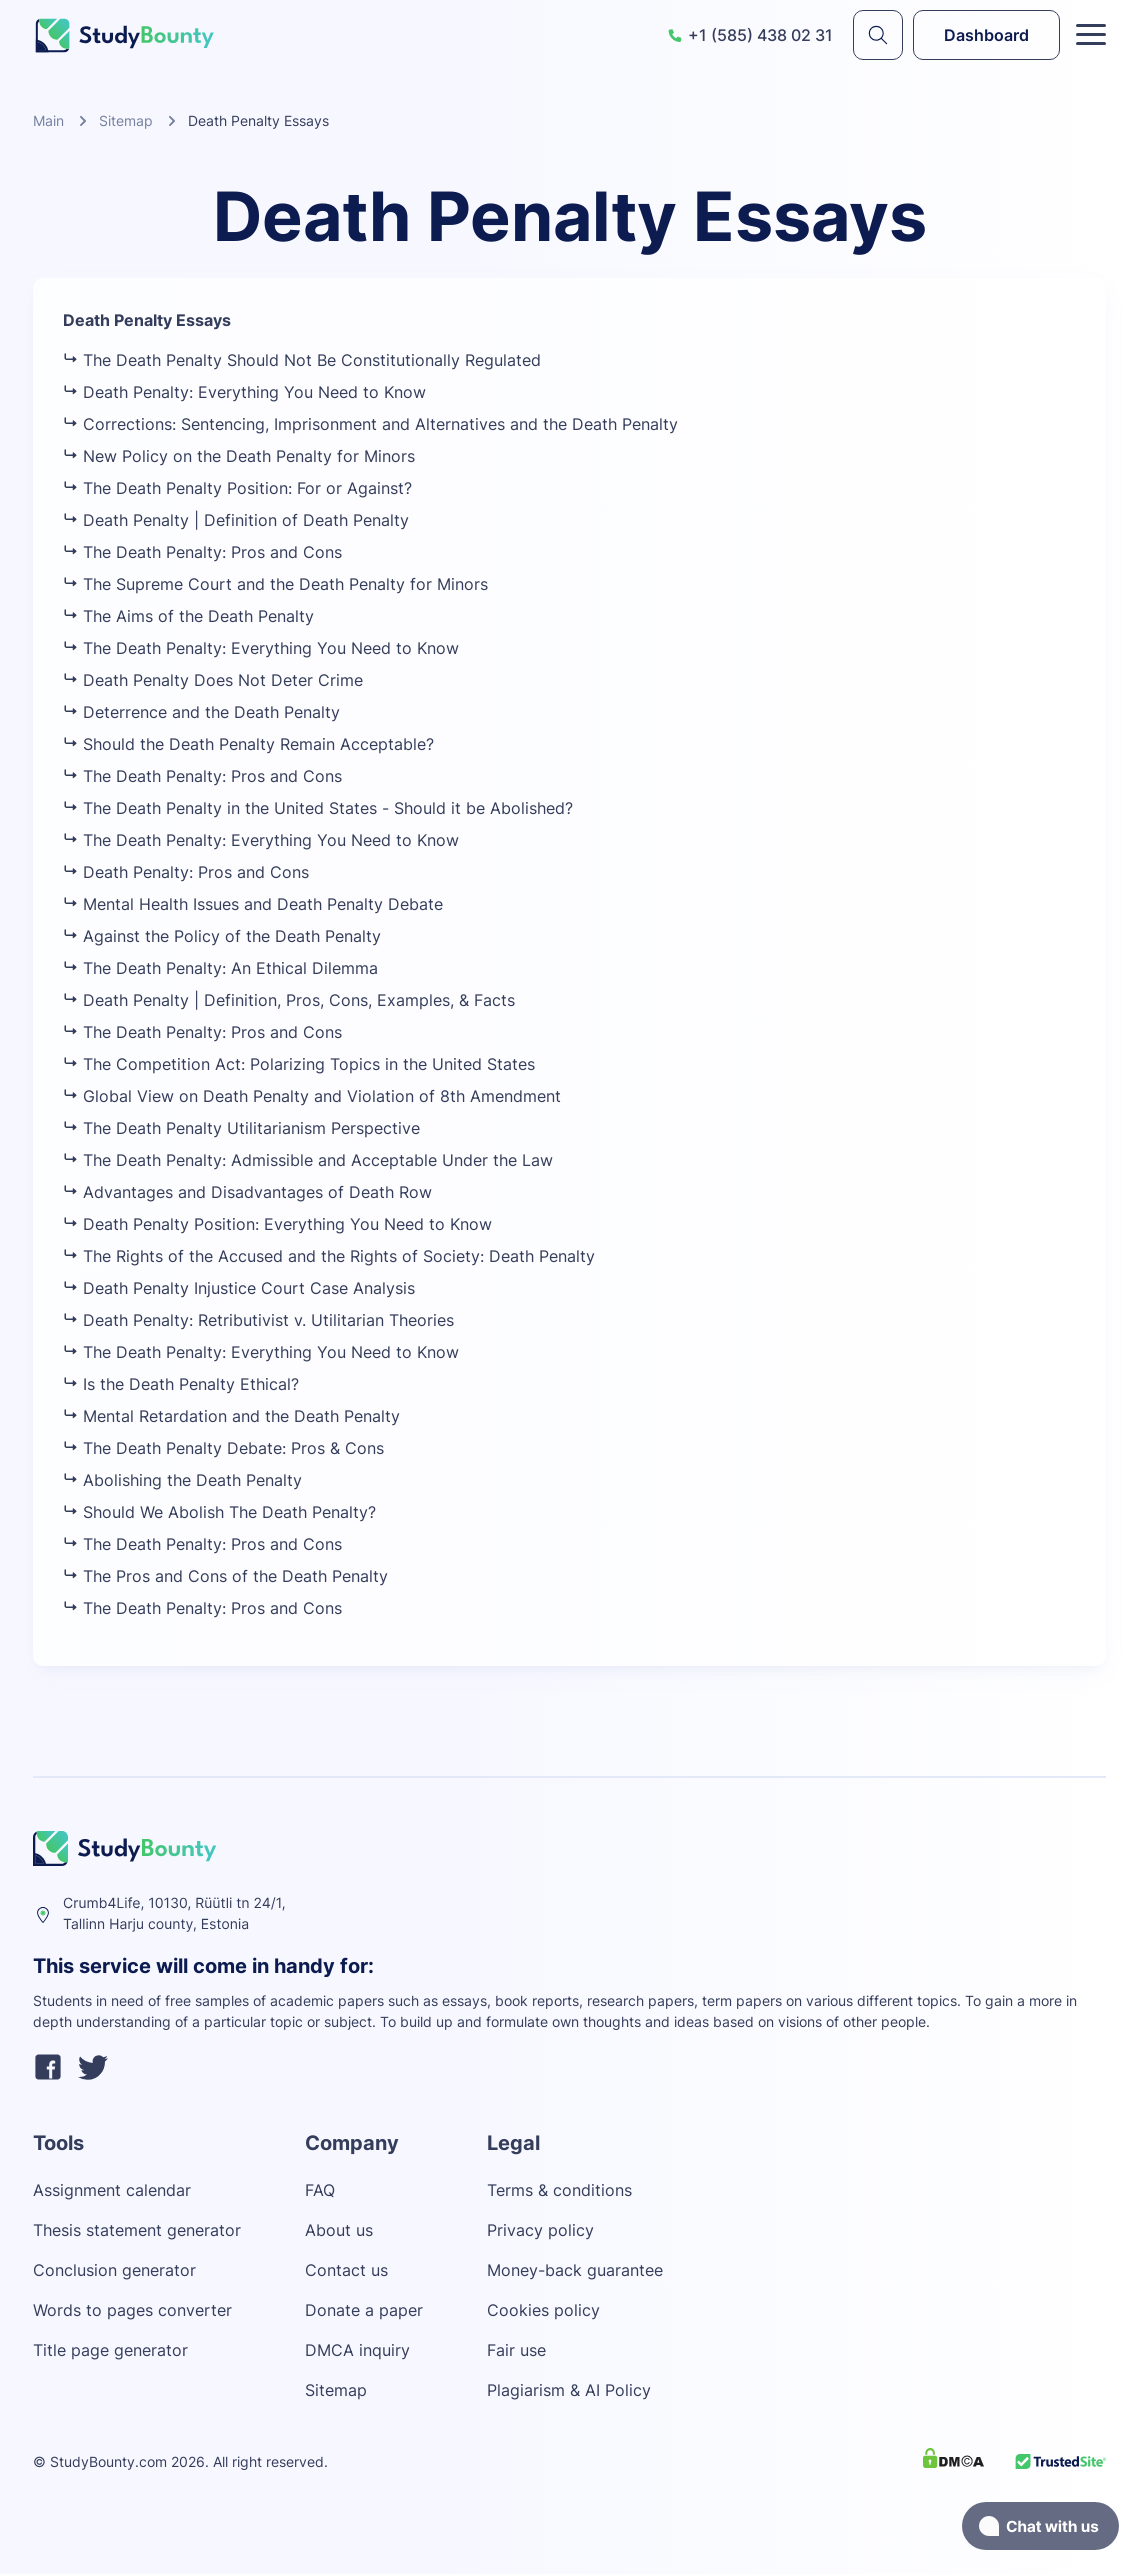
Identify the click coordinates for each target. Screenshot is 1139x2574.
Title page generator (110, 2350)
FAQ (320, 2190)
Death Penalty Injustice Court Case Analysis (239, 1288)
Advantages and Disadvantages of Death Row (247, 1192)
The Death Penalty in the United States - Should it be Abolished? (318, 808)
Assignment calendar (112, 2190)
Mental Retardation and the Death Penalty (231, 1416)
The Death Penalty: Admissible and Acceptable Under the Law (308, 1160)
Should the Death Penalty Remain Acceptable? (248, 744)
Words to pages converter (132, 2310)
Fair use (516, 2350)
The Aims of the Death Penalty (188, 616)
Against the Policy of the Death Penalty (222, 936)
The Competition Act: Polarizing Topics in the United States (299, 1064)
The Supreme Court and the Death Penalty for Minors (275, 584)
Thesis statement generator (137, 2230)
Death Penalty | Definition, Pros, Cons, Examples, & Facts (289, 1000)
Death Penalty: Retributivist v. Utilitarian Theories (258, 1320)
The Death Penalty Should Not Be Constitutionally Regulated (302, 360)
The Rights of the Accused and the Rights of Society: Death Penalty (329, 1256)
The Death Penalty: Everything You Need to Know (261, 648)
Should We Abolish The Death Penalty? (219, 1512)
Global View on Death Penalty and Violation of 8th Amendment (312, 1096)
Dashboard (986, 35)
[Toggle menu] (1091, 35)
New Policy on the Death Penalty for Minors (239, 456)
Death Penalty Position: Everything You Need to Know (277, 1224)
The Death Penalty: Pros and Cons (202, 552)
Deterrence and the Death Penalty (201, 712)
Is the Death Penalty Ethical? (181, 1384)
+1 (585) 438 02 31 (750, 35)
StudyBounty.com (108, 2461)
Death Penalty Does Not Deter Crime (213, 680)
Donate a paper (364, 2310)
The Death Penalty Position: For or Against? (237, 488)
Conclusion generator (114, 2270)
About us (339, 2230)
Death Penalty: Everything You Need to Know (244, 392)
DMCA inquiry (357, 2350)
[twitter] (93, 2070)
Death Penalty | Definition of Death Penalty (236, 520)
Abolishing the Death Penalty (182, 1480)
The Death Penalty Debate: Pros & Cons (223, 1448)
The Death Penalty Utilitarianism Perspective (241, 1128)
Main (48, 120)
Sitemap (126, 120)
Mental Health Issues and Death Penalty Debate (253, 904)
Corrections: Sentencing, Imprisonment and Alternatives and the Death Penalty (370, 424)
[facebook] (48, 2070)
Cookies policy (543, 2310)
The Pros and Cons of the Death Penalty (225, 1576)
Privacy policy (540, 2230)
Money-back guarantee (575, 2270)
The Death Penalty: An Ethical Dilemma (220, 968)
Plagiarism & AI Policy (569, 2390)
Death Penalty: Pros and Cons (186, 872)
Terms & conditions (559, 2190)
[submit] (878, 35)
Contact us (346, 2270)
